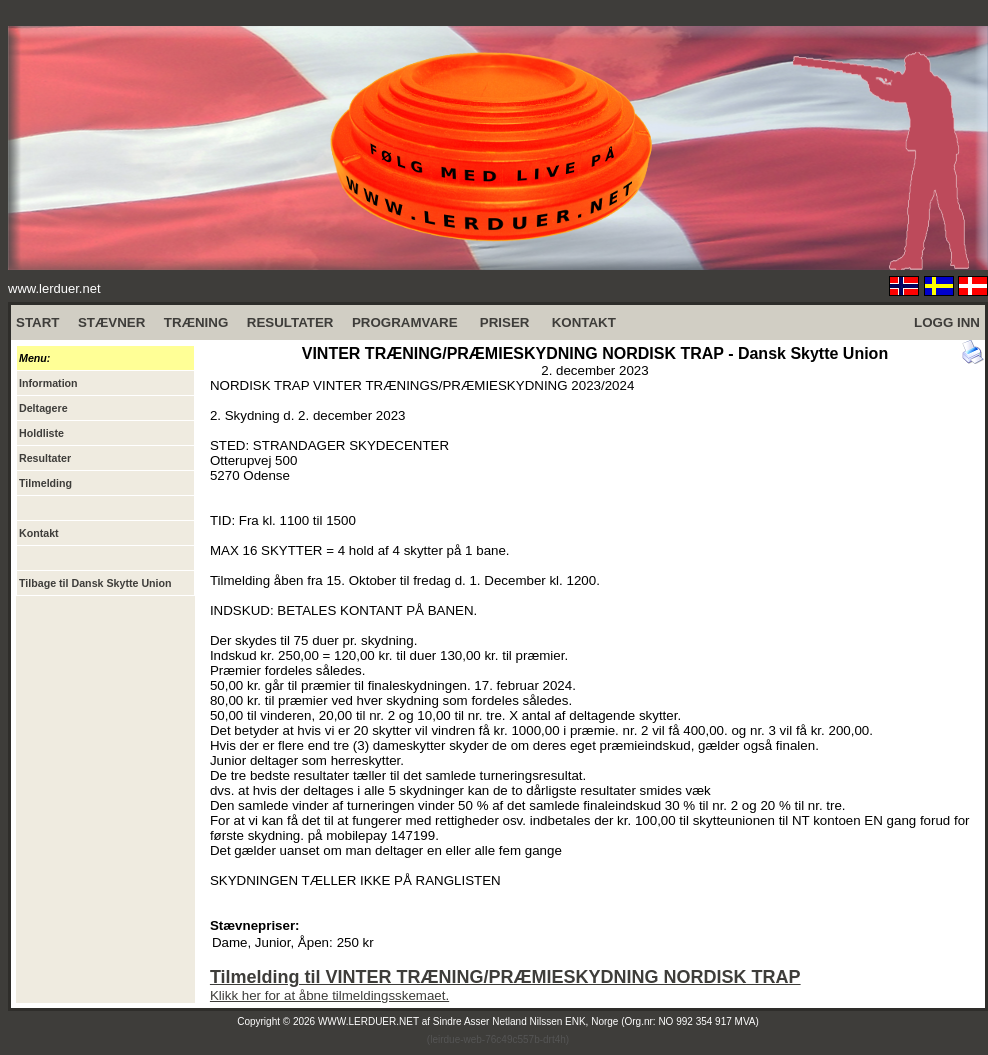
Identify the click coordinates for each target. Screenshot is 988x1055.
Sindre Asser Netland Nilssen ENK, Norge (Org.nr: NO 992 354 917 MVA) (596, 1021)
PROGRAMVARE (405, 322)
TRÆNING (196, 322)
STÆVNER (111, 322)
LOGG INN (947, 322)
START (37, 322)
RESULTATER (290, 322)
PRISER (505, 322)
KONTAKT (584, 322)
